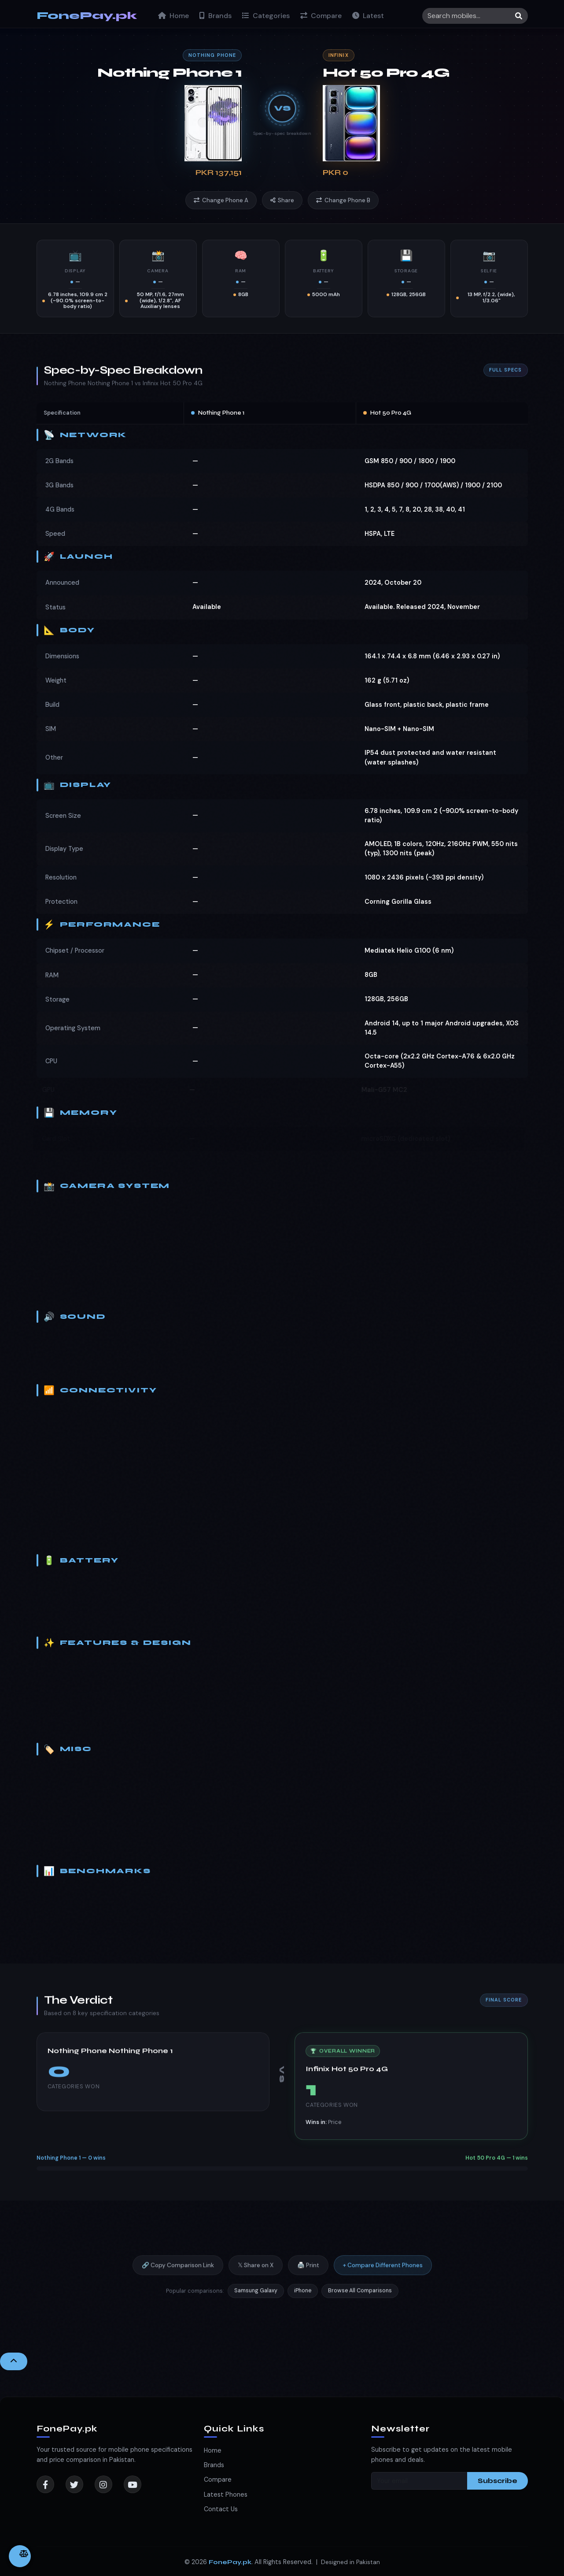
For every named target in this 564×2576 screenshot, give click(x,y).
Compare (321, 15)
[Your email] (419, 2481)
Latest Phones (225, 2494)
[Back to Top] (13, 2361)
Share (282, 200)
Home (173, 15)
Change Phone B (343, 200)
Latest (368, 15)
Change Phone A (221, 200)
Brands (215, 15)
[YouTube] (132, 2484)
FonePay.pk (87, 15)
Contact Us (221, 2509)
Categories (266, 15)
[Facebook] (45, 2484)
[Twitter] (74, 2484)
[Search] (475, 16)
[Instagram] (103, 2484)
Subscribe (497, 2480)
